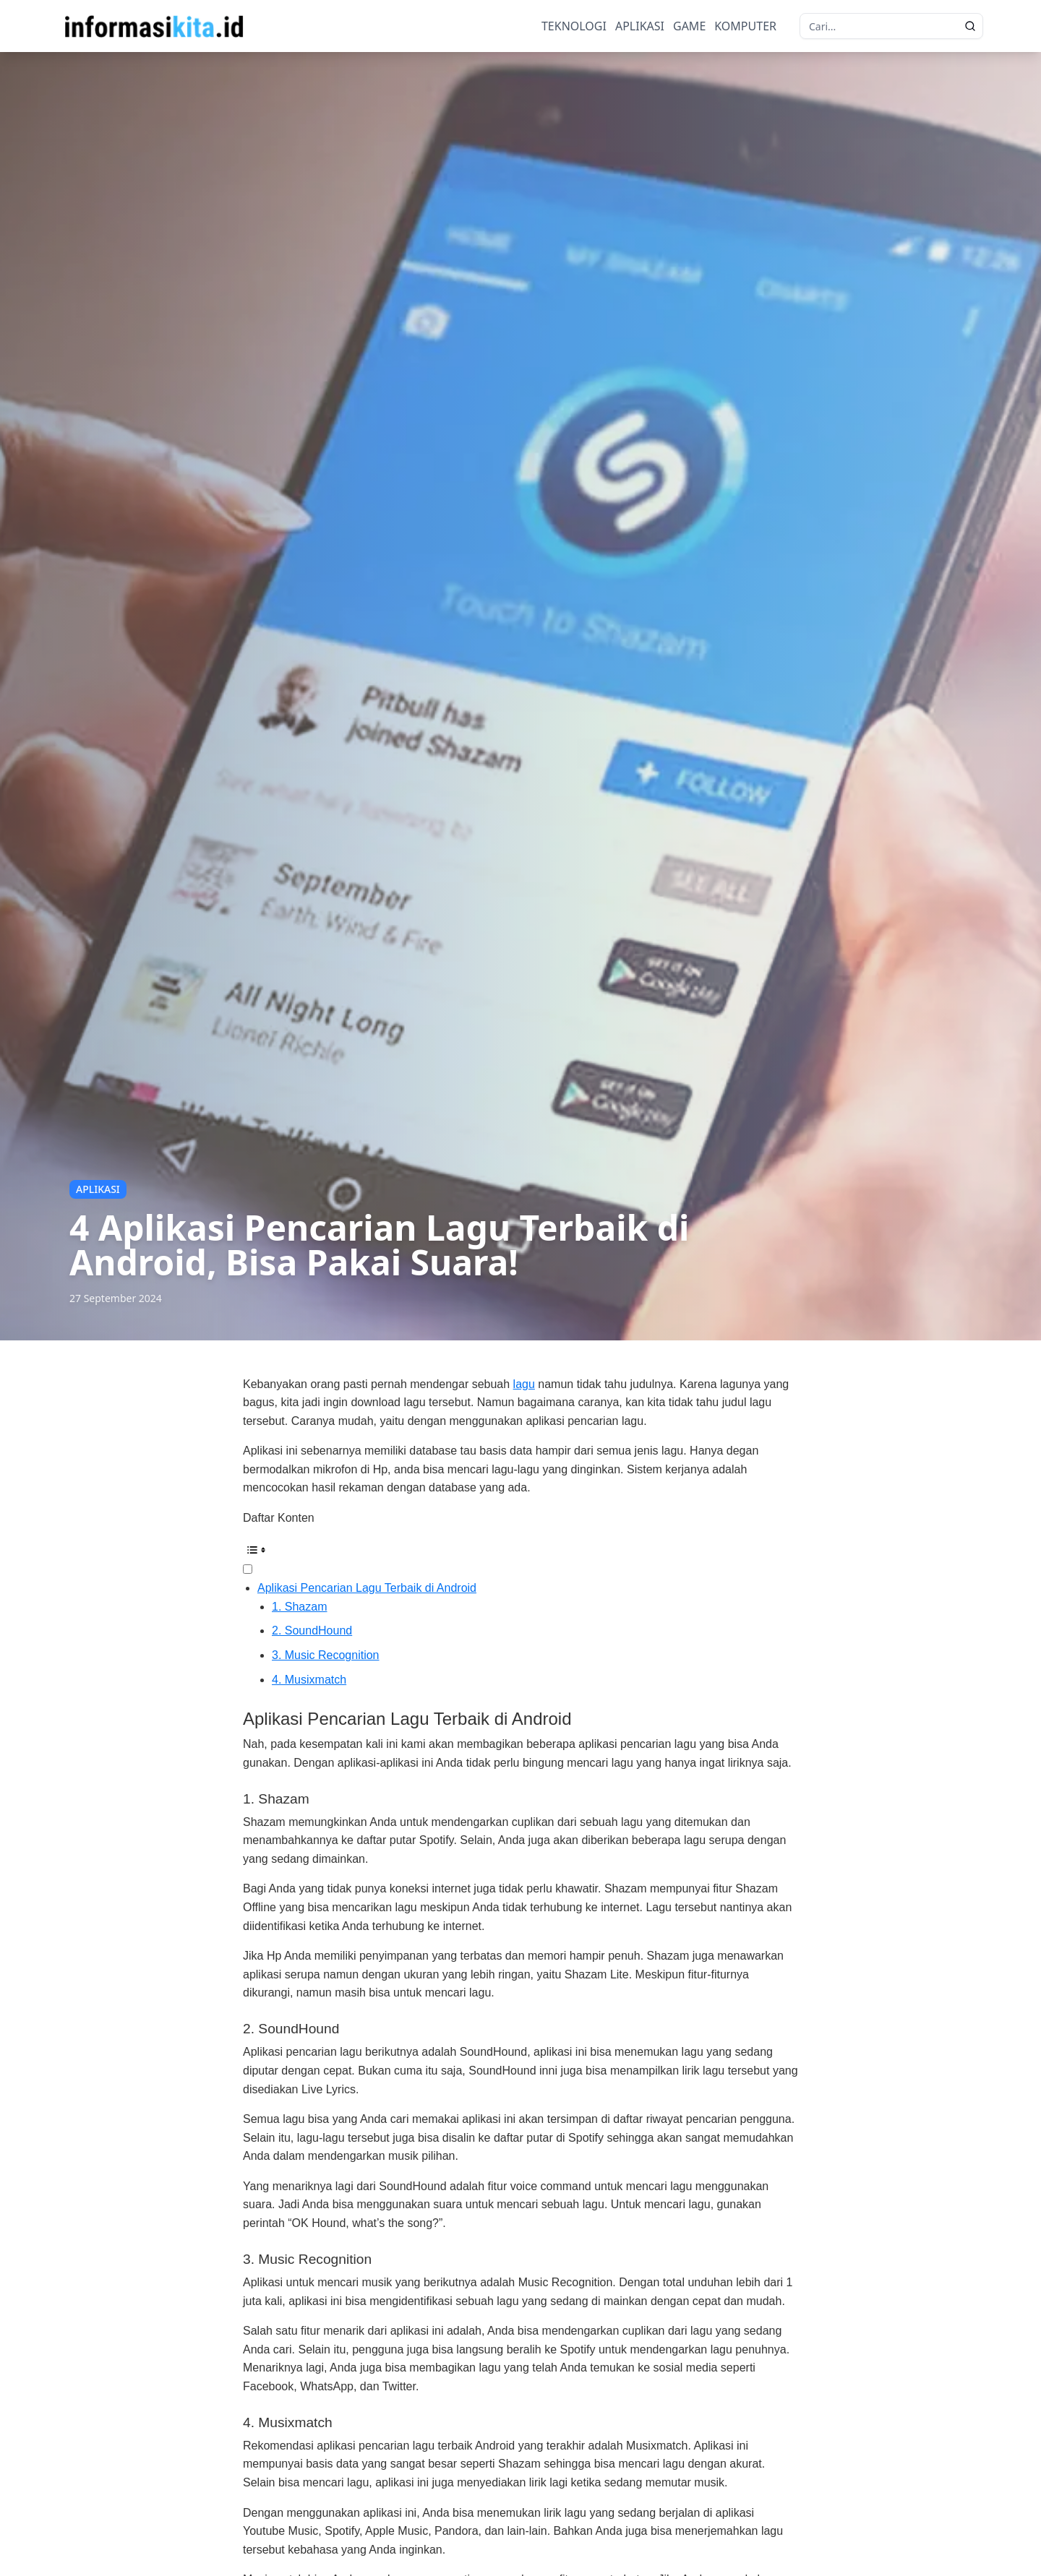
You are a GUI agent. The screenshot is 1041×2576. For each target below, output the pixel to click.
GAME (689, 26)
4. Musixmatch (309, 1679)
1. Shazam (299, 1607)
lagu (524, 1384)
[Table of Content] (520, 1550)
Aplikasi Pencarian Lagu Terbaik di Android (366, 1588)
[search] (970, 26)
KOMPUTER (745, 26)
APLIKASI (639, 26)
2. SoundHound (312, 1630)
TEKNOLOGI (574, 26)
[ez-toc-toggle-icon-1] (520, 1557)
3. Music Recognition (326, 1655)
